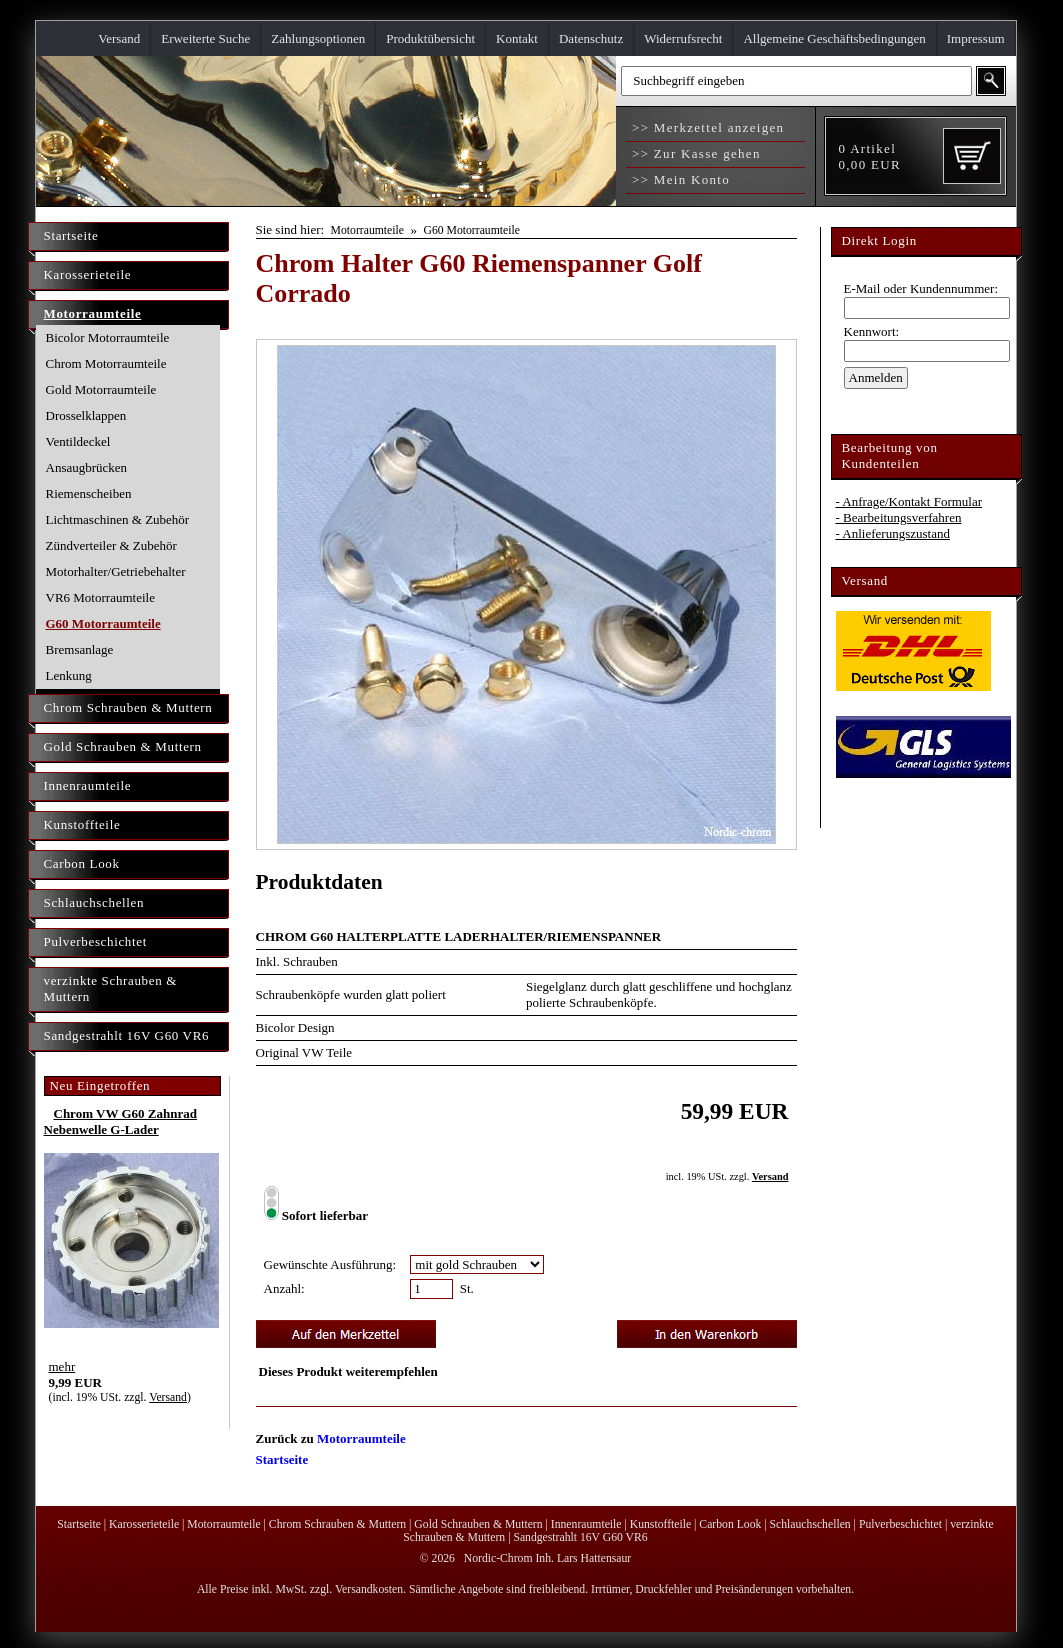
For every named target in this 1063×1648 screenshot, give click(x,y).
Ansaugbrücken (87, 467)
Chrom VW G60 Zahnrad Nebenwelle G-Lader (120, 1121)
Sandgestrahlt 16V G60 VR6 (127, 1035)
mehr (62, 1366)
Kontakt (517, 38)
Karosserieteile (88, 274)
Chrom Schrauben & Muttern (128, 707)
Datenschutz (591, 38)
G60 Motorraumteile (103, 623)
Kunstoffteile (82, 824)
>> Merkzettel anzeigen (706, 127)
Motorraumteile (93, 313)
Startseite (71, 235)
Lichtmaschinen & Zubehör (118, 519)
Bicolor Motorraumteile (108, 337)
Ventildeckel (78, 441)
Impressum (976, 38)
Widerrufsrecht (683, 38)
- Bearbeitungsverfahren (899, 517)
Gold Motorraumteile (101, 389)
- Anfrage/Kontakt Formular (909, 501)
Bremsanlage (80, 649)
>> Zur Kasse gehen (694, 153)
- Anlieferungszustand (893, 533)
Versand (119, 38)
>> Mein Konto (679, 179)
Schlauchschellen (94, 902)
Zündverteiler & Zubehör (111, 545)
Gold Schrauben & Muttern (123, 746)
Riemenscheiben (89, 493)
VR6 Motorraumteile (100, 597)
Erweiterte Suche (205, 38)
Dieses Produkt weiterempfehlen (348, 1371)
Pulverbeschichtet (95, 941)
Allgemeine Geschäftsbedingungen (834, 38)
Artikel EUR (870, 156)
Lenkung (69, 675)
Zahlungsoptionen (318, 38)
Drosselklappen (86, 415)
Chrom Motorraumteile (106, 363)
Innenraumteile (88, 785)
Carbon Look (82, 863)
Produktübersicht (430, 38)
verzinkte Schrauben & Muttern (111, 988)
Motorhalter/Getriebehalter (116, 571)
